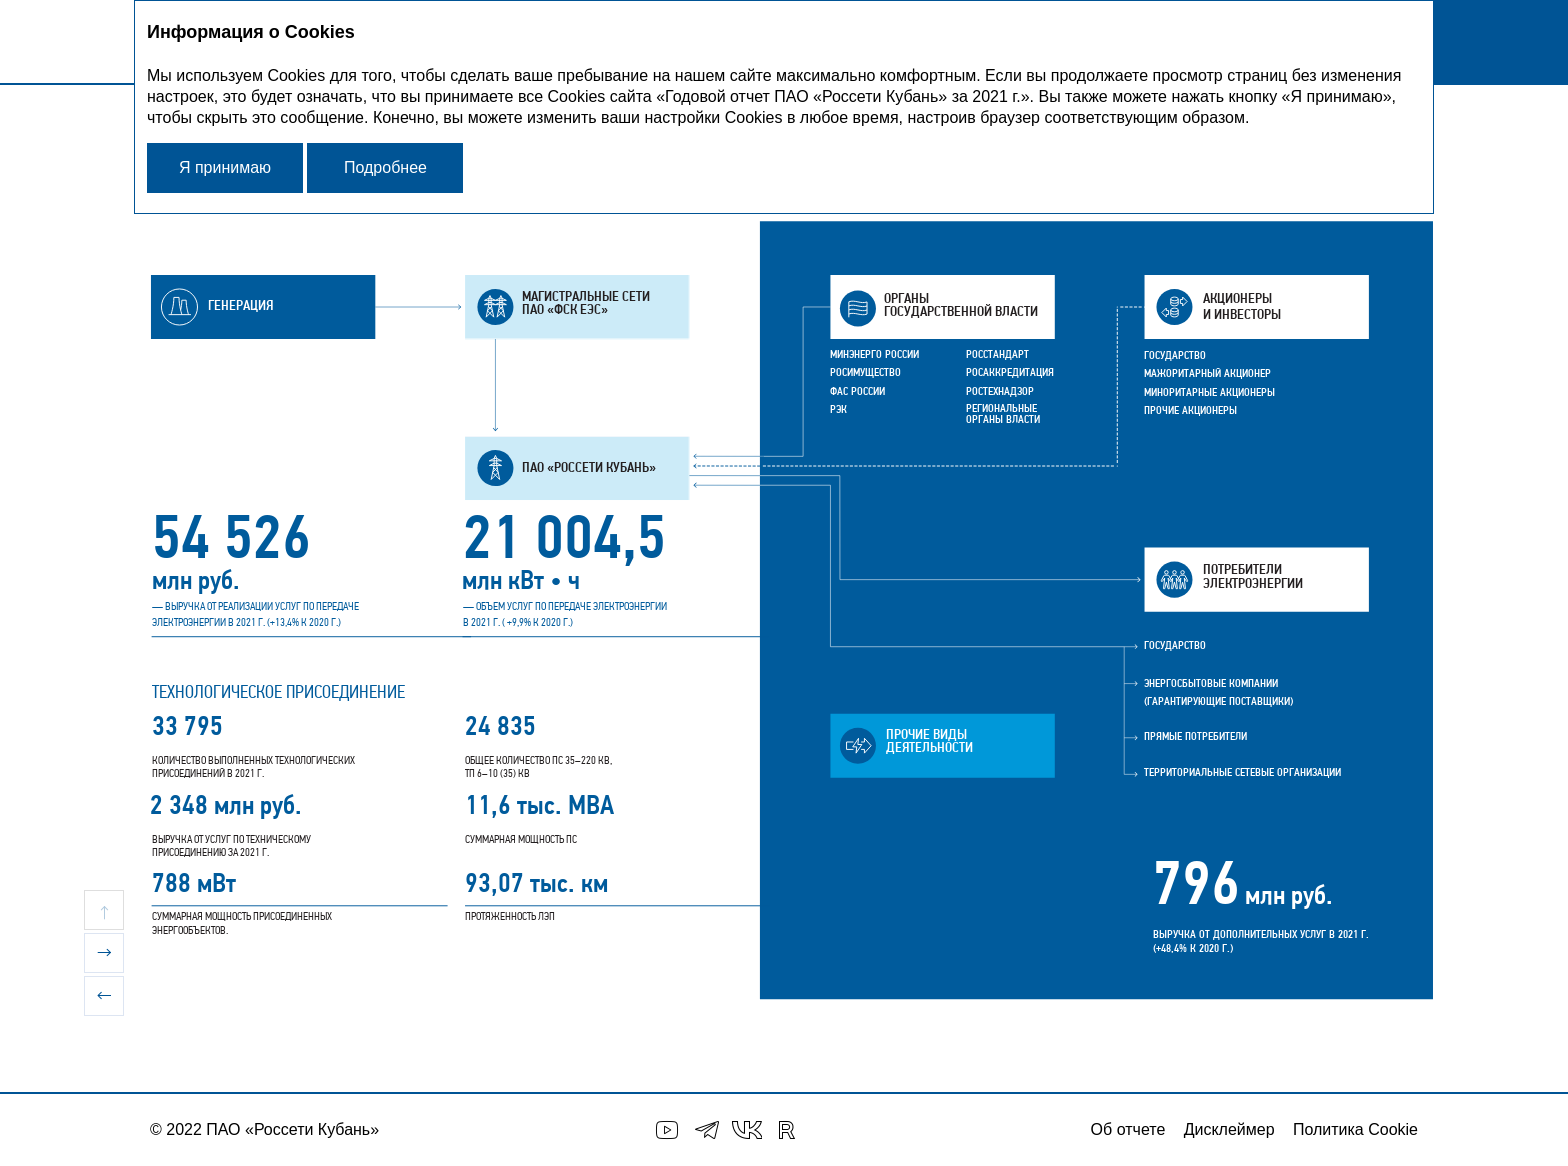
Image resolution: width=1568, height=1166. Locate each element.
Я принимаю (225, 167)
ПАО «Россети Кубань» (292, 1129)
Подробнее (385, 167)
